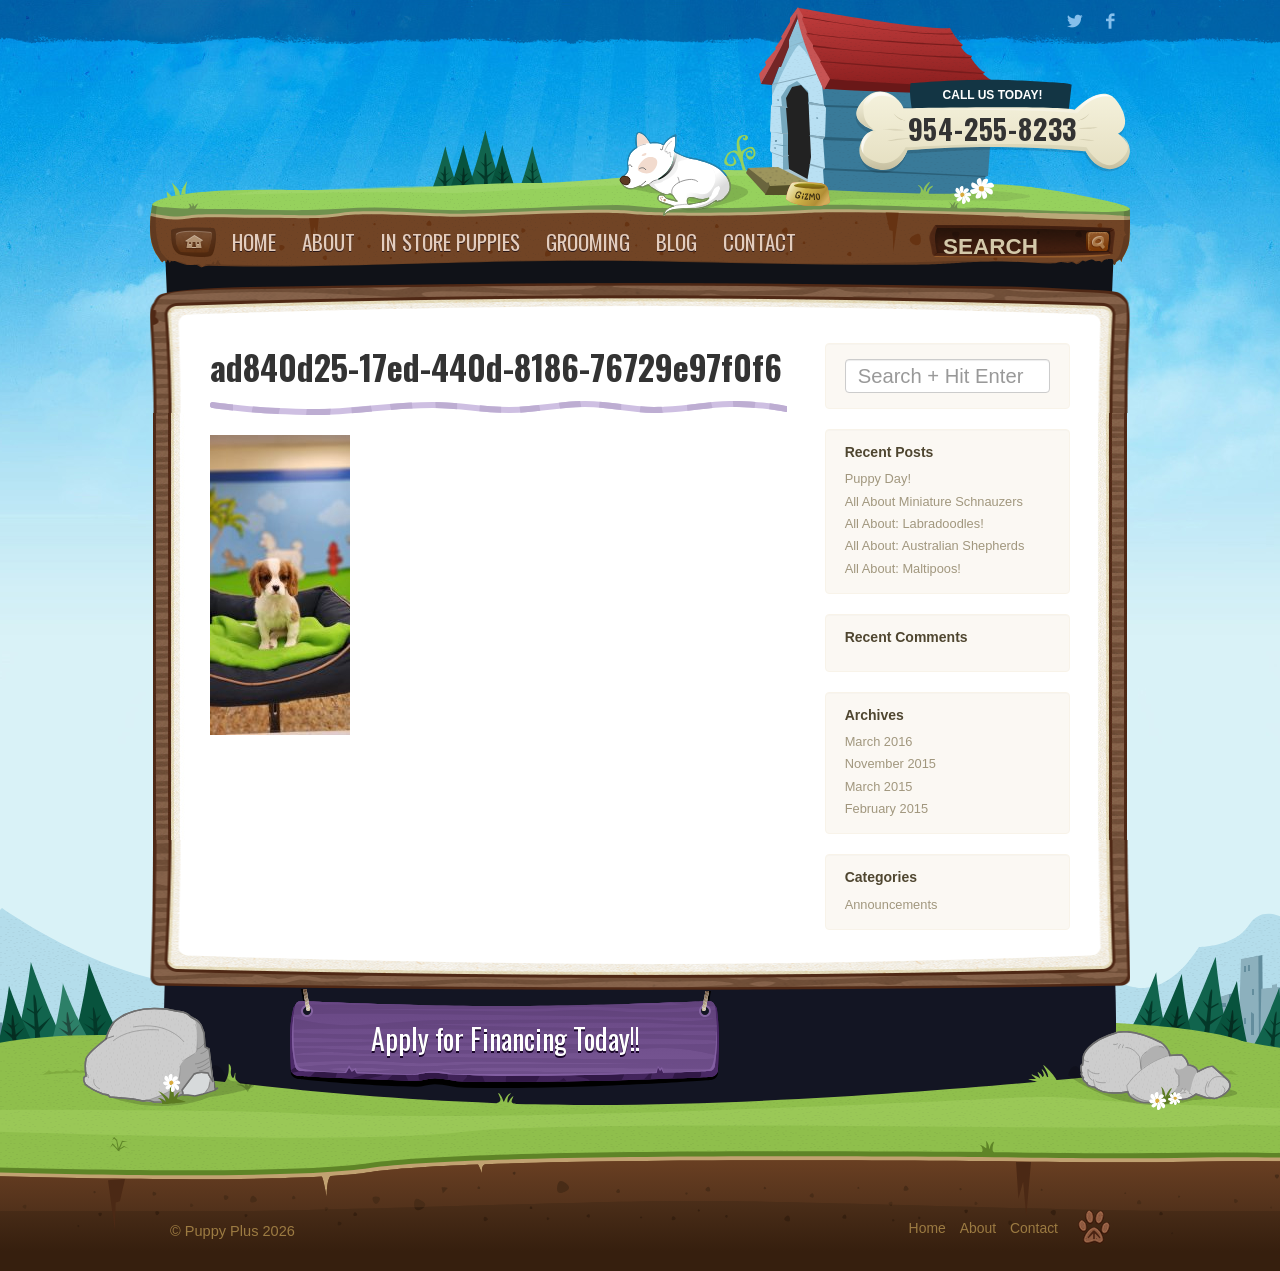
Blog (676, 241)
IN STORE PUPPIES (450, 241)
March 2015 (879, 786)
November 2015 (890, 763)
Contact (759, 241)
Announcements (891, 904)
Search (1100, 241)
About (328, 241)
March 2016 (879, 741)
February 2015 (886, 808)
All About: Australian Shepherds (935, 546)
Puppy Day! (878, 479)
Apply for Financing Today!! (505, 1039)
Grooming (588, 241)
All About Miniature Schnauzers (934, 501)
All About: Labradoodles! (914, 523)
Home (193, 242)
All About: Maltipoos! (903, 568)
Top (1094, 1227)
